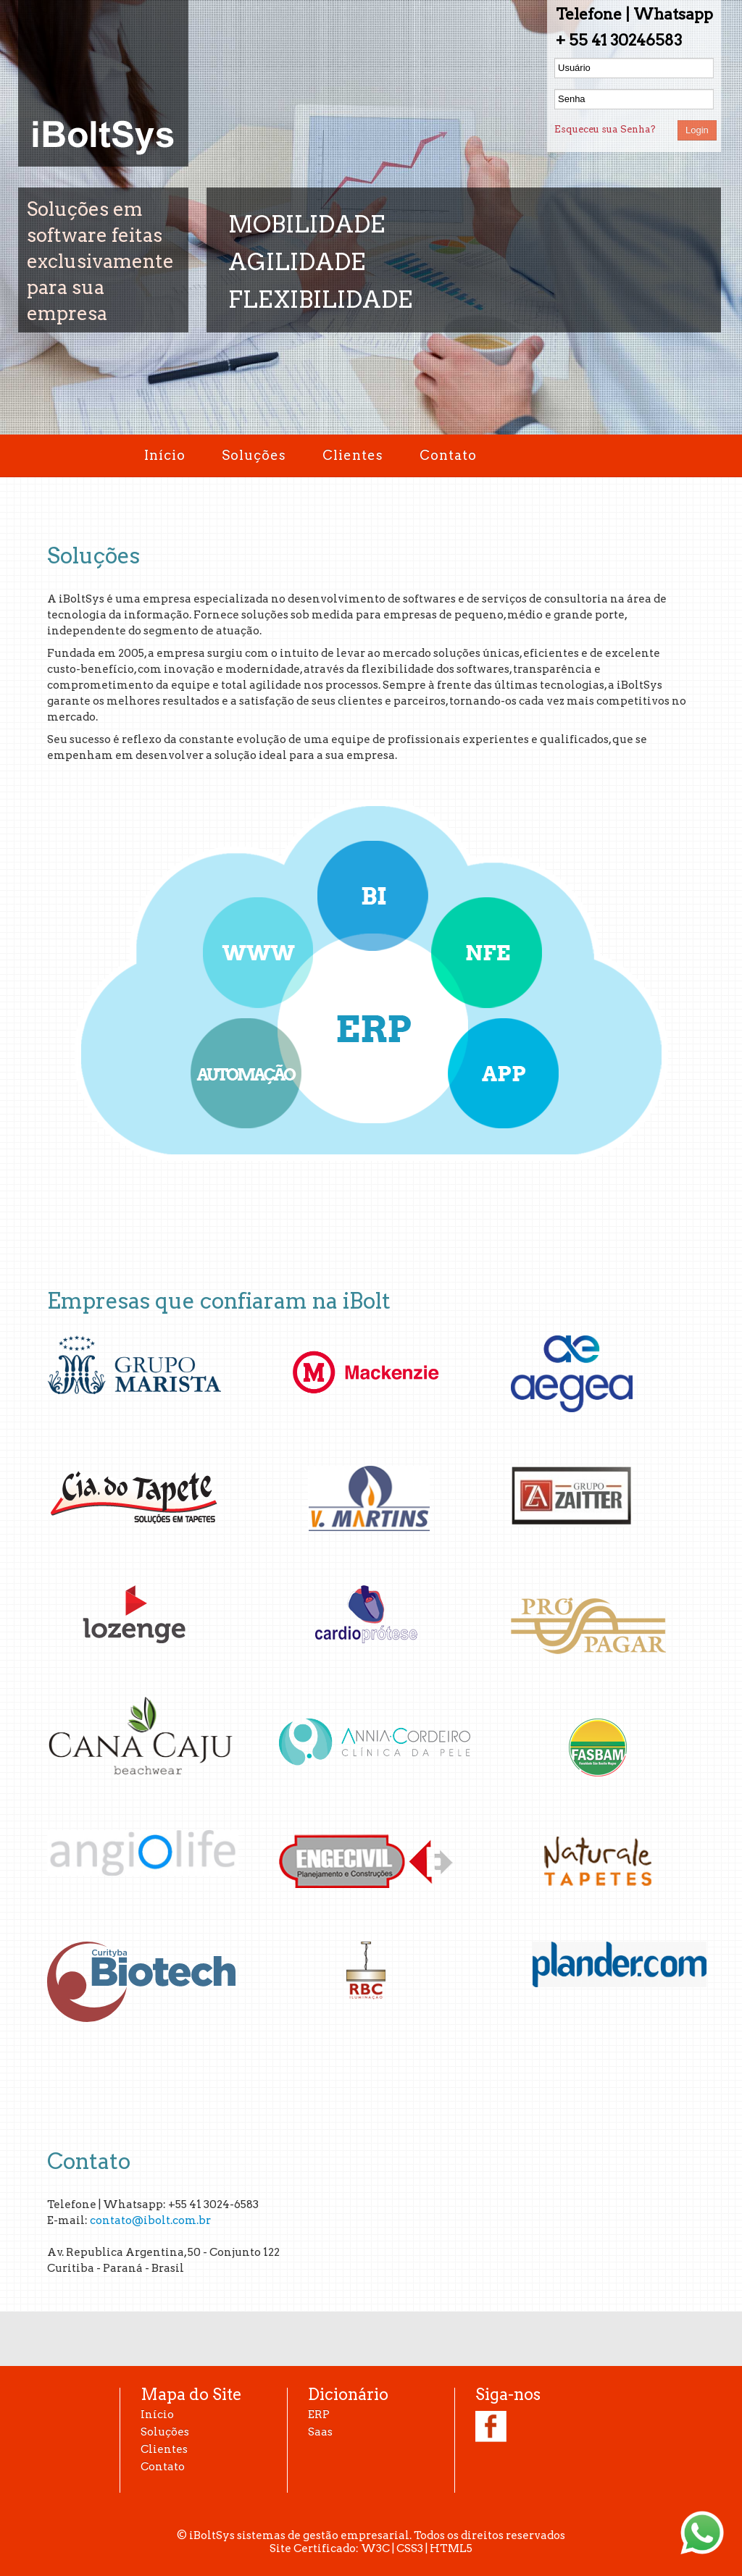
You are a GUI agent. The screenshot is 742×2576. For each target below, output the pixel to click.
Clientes (352, 455)
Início (165, 455)
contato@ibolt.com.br (150, 2220)
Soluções (254, 455)
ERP (319, 2414)
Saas (320, 2431)
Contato (448, 455)
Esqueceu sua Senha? (605, 129)
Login (697, 130)
